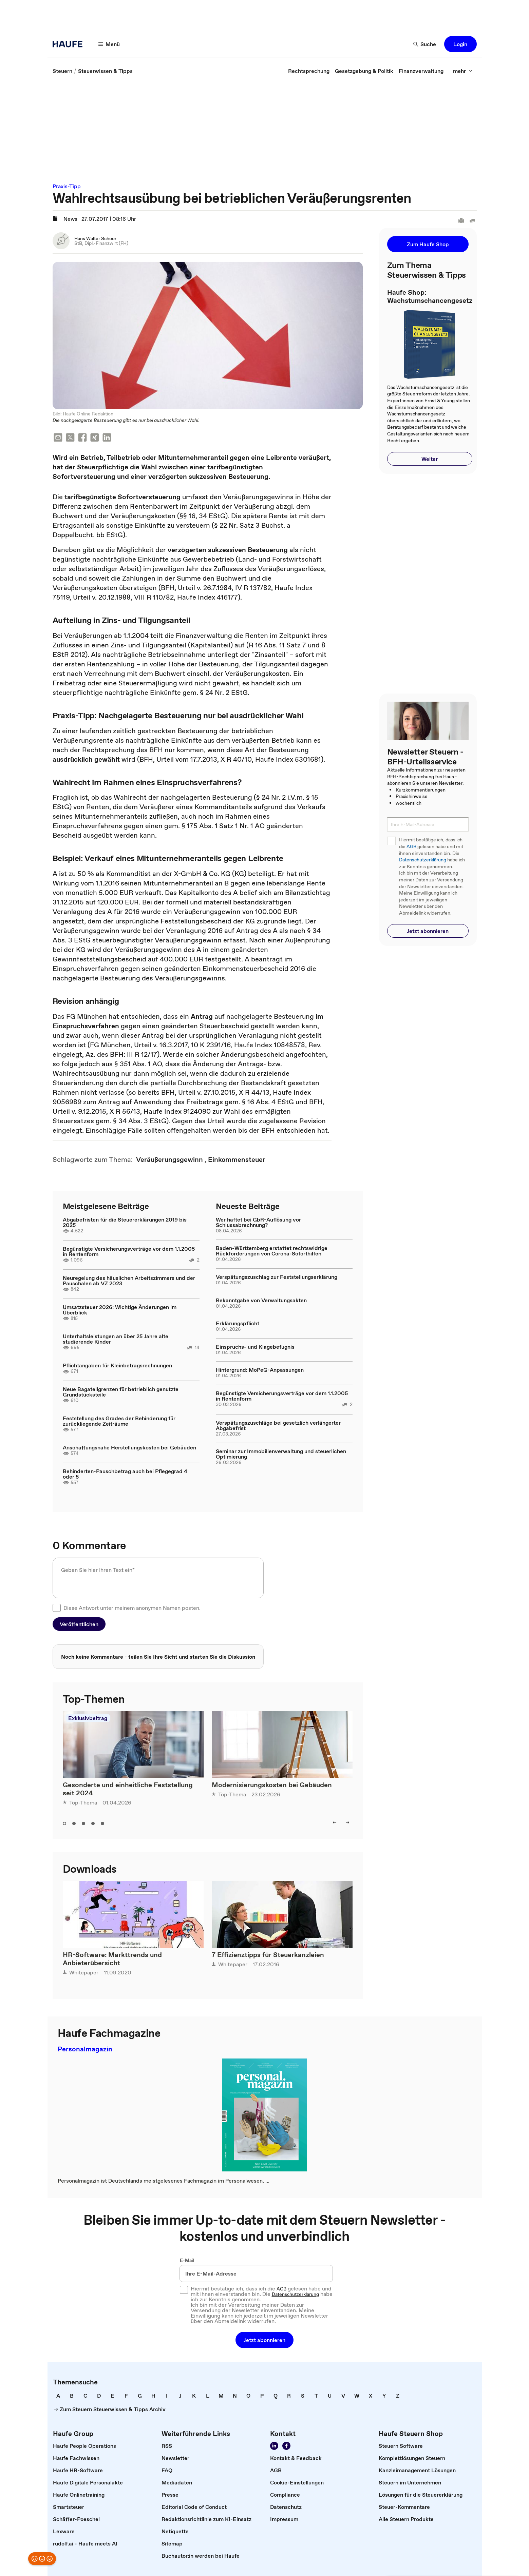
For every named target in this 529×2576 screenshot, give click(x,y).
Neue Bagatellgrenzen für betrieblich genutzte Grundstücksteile (120, 1391)
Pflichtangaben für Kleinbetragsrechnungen (117, 1365)
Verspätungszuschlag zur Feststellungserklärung (276, 1277)
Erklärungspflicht (237, 1323)
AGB (411, 846)
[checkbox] (57, 1608)
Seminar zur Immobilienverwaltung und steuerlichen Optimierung (281, 1453)
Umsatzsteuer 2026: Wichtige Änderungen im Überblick (119, 1309)
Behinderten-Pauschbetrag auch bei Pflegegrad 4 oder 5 (125, 1473)
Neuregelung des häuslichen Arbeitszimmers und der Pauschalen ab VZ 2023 (129, 1280)
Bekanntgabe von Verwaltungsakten (261, 1300)
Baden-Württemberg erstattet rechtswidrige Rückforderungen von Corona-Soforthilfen (271, 1250)
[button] (109, 44)
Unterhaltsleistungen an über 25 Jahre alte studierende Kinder (115, 1338)
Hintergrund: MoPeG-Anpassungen (260, 1369)
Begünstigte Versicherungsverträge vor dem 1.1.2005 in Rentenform (129, 1251)
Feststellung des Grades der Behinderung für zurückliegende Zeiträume (119, 1421)
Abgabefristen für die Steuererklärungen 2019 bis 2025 (125, 1222)
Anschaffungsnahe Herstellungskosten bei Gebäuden (129, 1447)
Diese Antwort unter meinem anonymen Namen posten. (132, 1608)
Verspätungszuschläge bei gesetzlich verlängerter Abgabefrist (278, 1425)
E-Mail (187, 2260)
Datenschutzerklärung (422, 860)
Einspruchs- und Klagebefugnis (255, 1346)
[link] (62, 70)
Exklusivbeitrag (87, 1718)
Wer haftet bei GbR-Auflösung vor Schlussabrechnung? (258, 1222)
